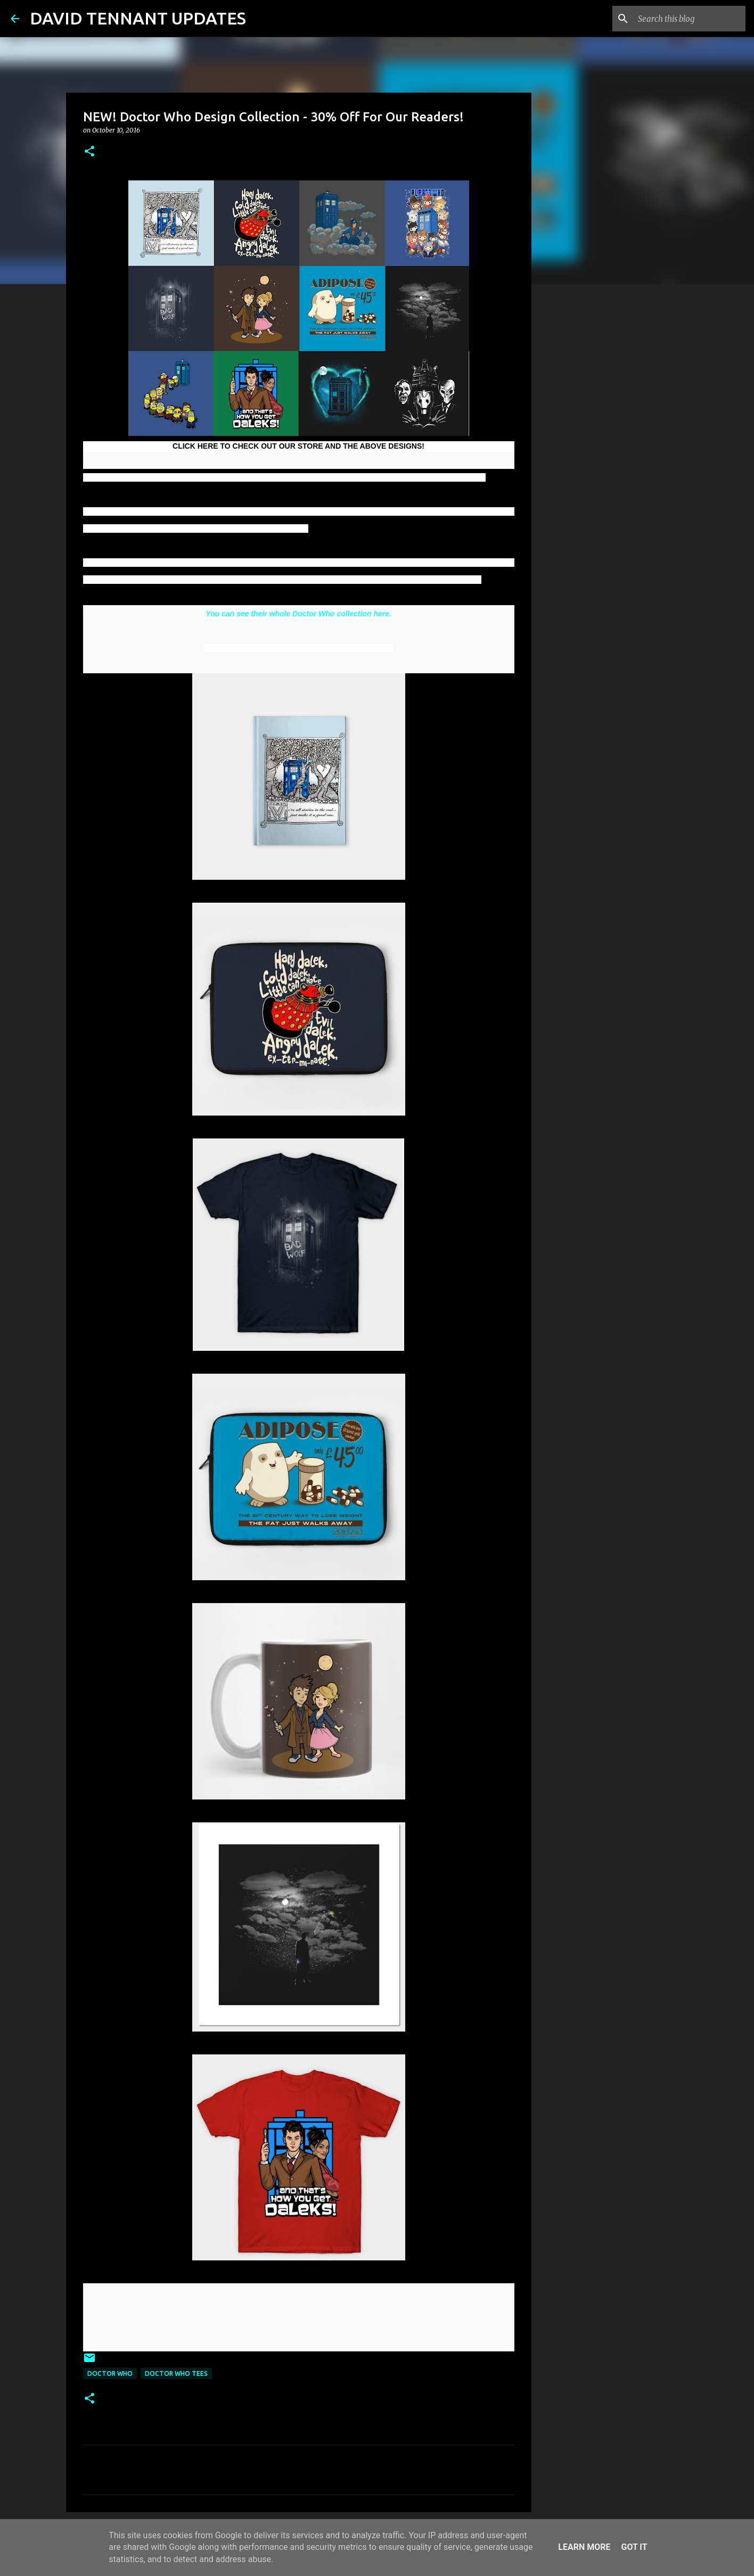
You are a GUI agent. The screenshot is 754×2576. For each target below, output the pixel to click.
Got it (634, 2547)
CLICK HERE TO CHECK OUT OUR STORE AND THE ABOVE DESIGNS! (298, 446)
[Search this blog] (689, 18)
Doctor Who (110, 2373)
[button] (89, 152)
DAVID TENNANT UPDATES (138, 18)
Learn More (584, 2547)
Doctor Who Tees (176, 2373)
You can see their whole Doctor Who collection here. (298, 613)
